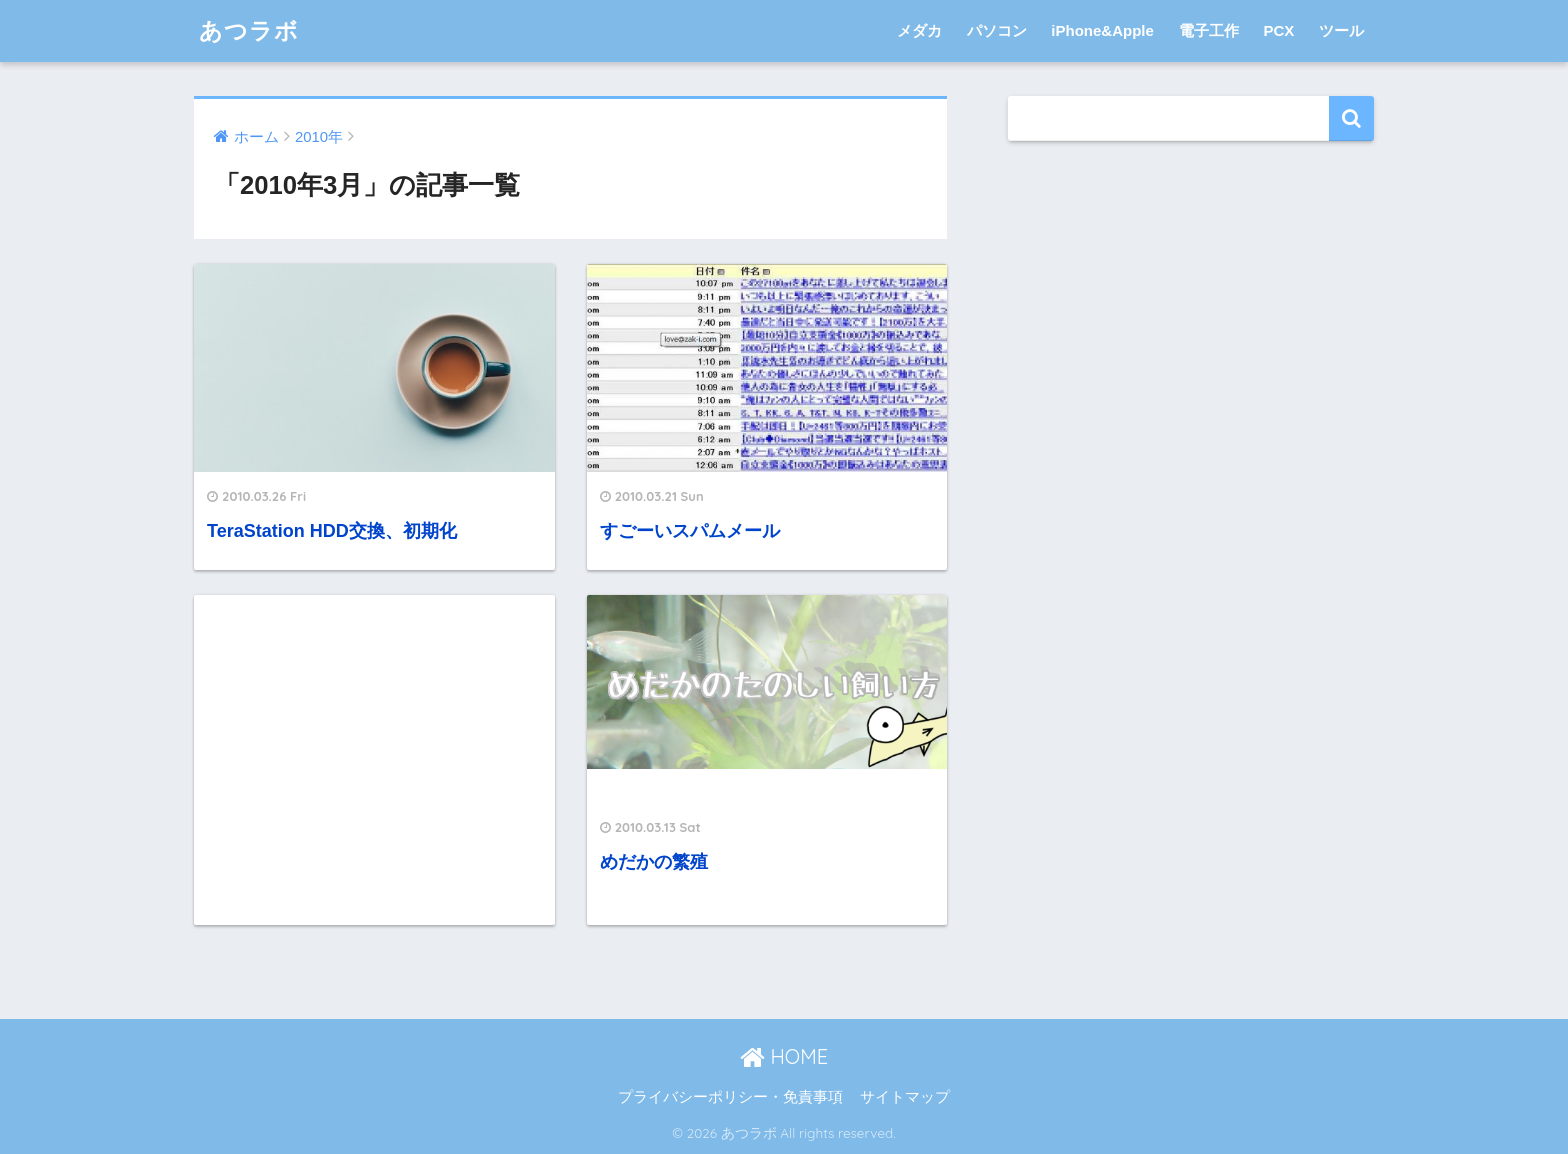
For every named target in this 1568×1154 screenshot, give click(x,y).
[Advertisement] (374, 760)
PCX (1278, 30)
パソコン (997, 30)
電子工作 (1209, 30)
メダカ (919, 30)
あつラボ (249, 30)
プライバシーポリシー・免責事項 (730, 1097)
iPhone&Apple (1102, 30)
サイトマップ (905, 1097)
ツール (1341, 30)
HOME (784, 1056)
